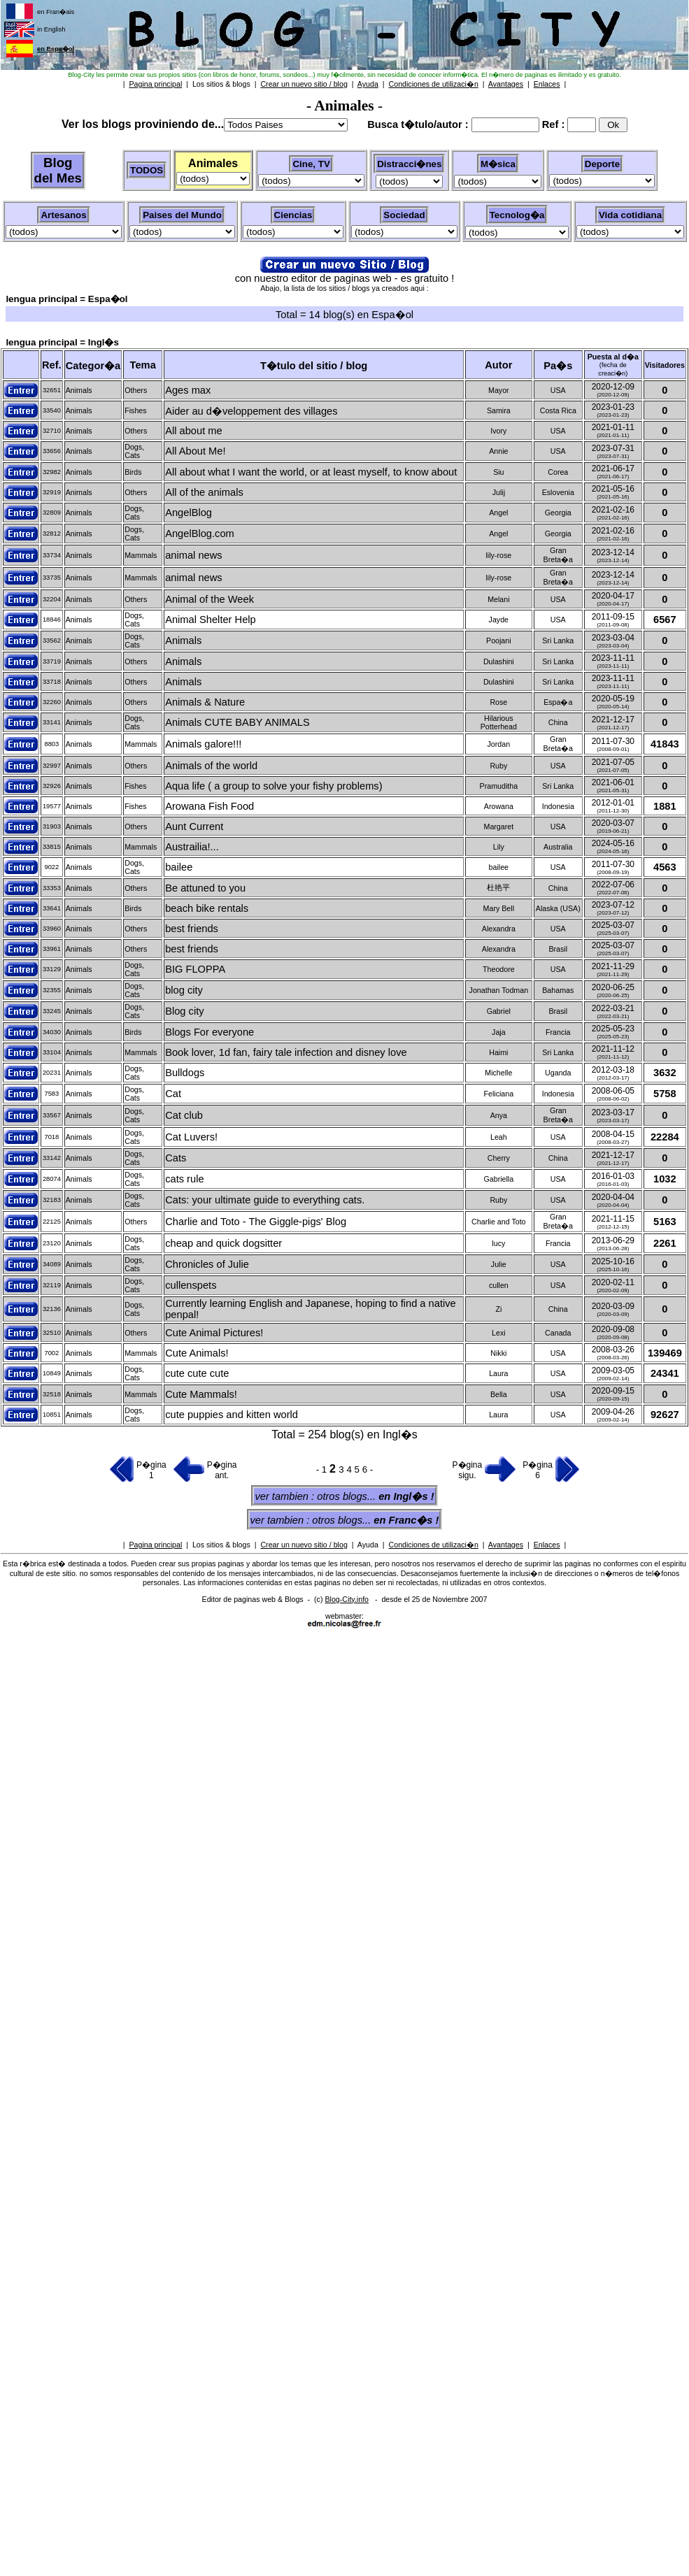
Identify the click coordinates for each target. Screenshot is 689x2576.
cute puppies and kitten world (231, 1414)
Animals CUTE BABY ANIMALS (237, 722)
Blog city (184, 1011)
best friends (191, 928)
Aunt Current (194, 826)
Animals (183, 640)
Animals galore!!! (203, 744)
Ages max (188, 390)
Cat (173, 1093)
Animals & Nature (205, 702)
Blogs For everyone (209, 1032)
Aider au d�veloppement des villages (251, 411)
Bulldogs (184, 1072)
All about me (193, 430)
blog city (184, 990)
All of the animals (204, 492)
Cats (175, 1158)
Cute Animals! (196, 1353)
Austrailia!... (192, 846)
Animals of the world (211, 765)
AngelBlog (188, 512)
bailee (178, 867)
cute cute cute (197, 1373)
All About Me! (195, 451)
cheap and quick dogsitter (223, 1243)
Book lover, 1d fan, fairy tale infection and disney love (285, 1052)
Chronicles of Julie (207, 1264)
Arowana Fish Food (209, 806)
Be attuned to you (205, 888)
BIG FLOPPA (195, 969)
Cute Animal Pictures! (214, 1332)
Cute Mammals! (201, 1394)
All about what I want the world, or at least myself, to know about (311, 472)
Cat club (184, 1115)
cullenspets (190, 1285)
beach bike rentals (206, 908)
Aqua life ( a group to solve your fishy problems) (273, 786)
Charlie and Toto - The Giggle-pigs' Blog (255, 1221)
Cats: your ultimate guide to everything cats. (264, 1199)
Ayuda (367, 1544)
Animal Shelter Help (210, 619)
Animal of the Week (209, 599)
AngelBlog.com (199, 533)
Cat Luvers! (191, 1137)
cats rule (184, 1179)
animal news (193, 555)
